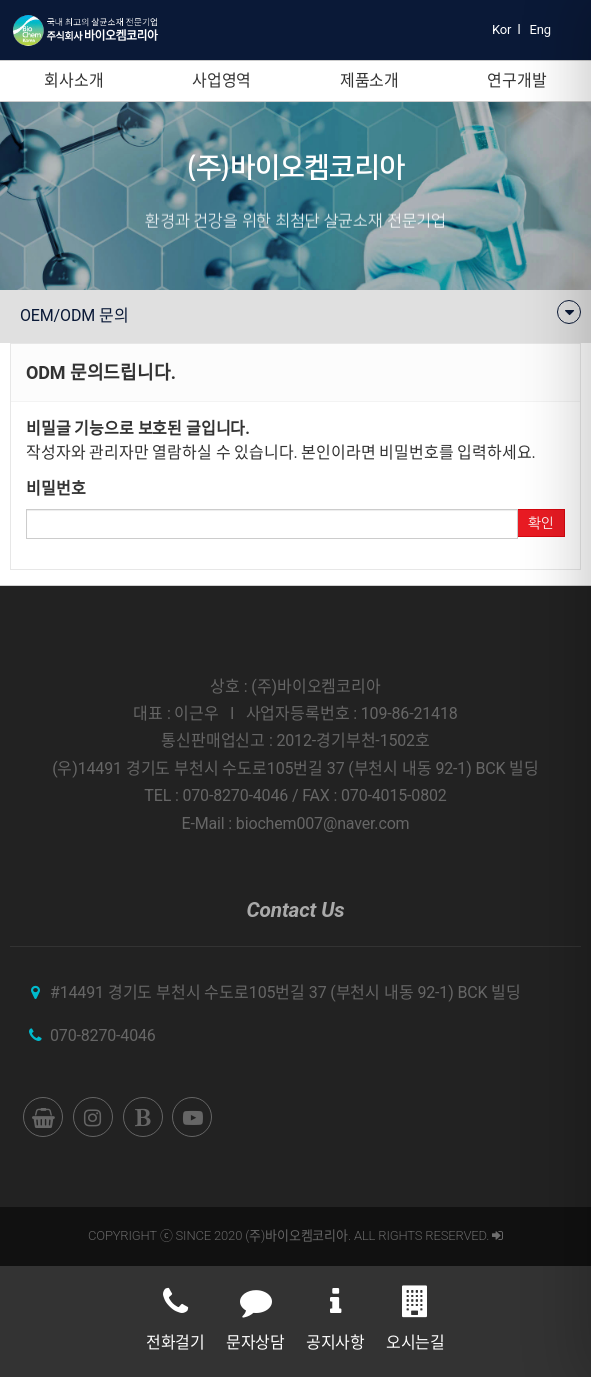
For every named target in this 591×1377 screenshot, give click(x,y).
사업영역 (221, 80)
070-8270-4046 (103, 1035)
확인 (541, 523)
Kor (501, 29)
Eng (540, 29)
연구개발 (516, 80)
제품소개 (369, 80)
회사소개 (73, 80)
